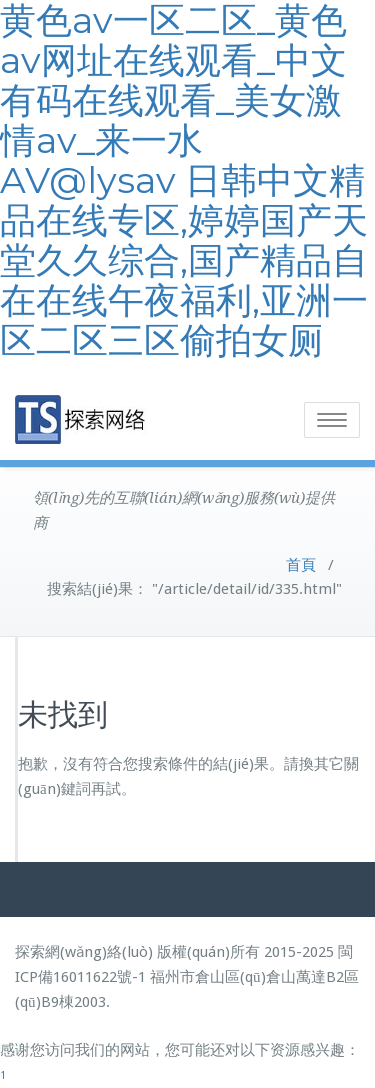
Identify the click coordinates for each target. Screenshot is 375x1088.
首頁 (301, 565)
